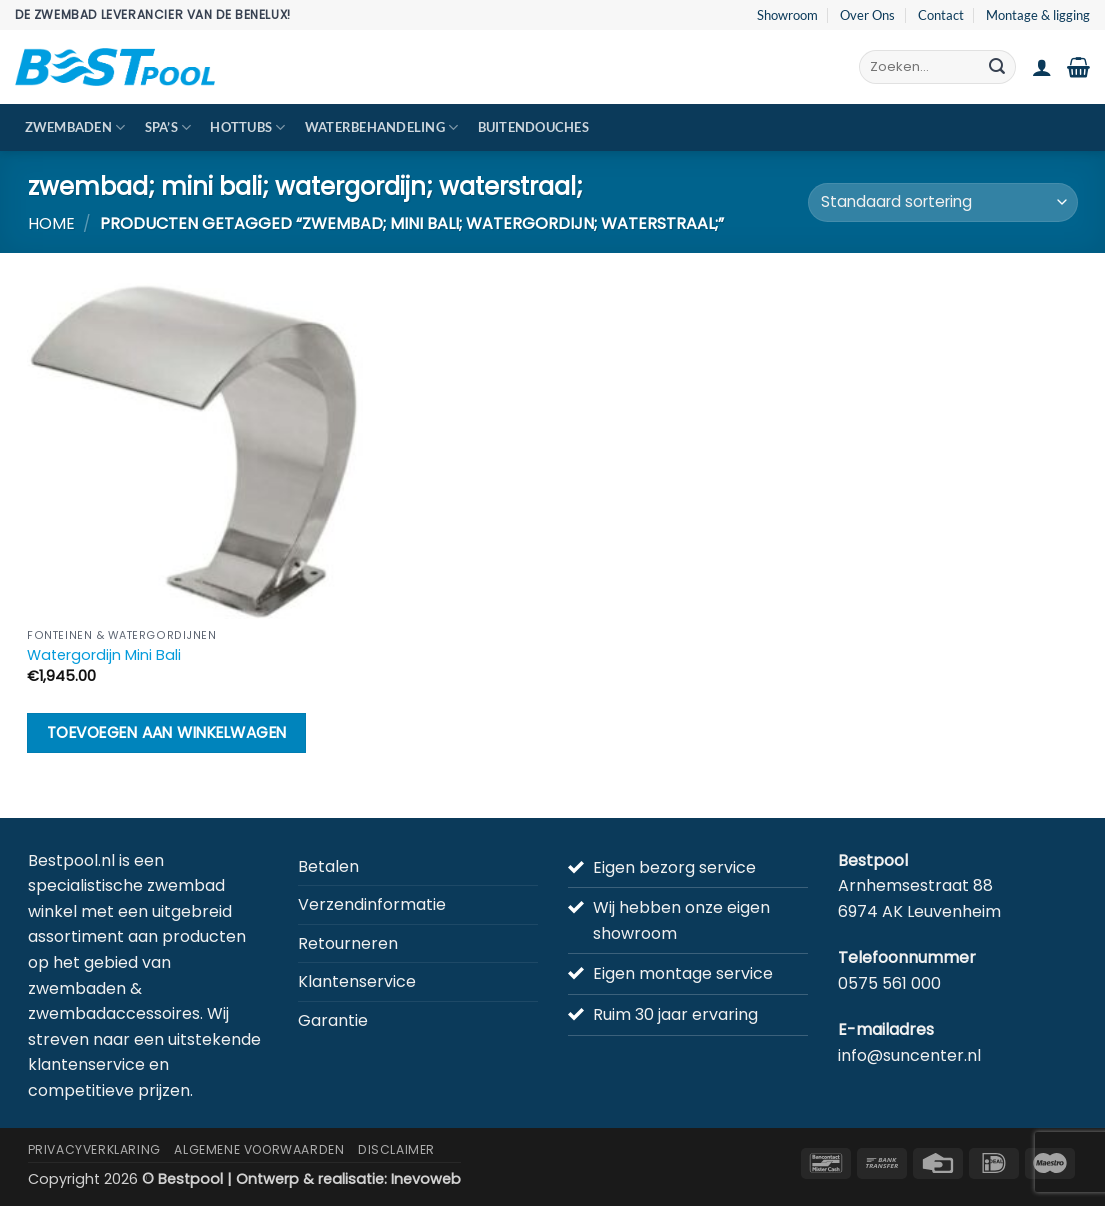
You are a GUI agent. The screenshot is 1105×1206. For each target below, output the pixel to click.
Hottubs (247, 127)
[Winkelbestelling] (942, 202)
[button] (1042, 67)
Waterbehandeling (382, 127)
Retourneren (348, 943)
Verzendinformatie (372, 904)
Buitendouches (533, 127)
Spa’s (168, 127)
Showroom (787, 15)
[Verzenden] (997, 67)
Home (51, 223)
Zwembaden (75, 127)
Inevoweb (426, 1179)
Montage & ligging (1038, 15)
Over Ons (867, 15)
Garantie (333, 1020)
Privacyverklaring (94, 1149)
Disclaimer (396, 1149)
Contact (941, 15)
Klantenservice (357, 981)
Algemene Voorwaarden (259, 1149)
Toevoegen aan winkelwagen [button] (167, 732)
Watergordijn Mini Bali (104, 655)
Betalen (328, 866)
